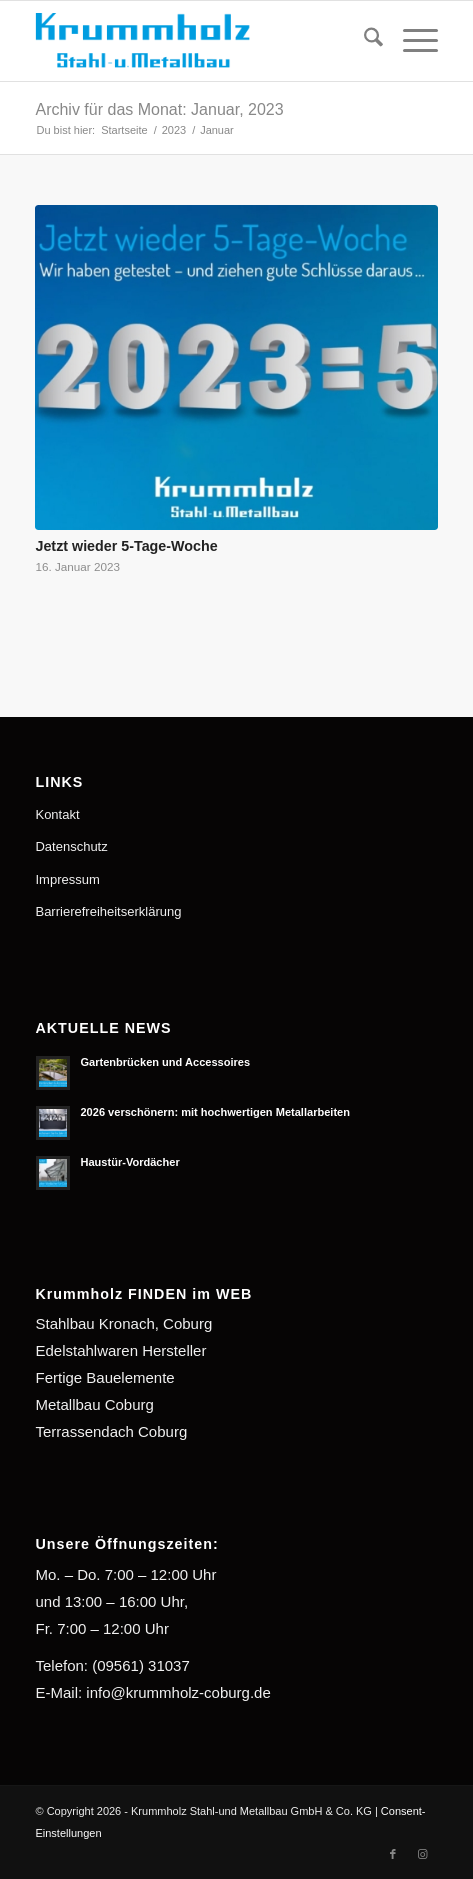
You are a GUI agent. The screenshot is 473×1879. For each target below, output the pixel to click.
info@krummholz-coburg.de (178, 1692)
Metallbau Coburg (94, 1404)
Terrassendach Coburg (111, 1431)
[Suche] (363, 41)
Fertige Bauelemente (104, 1377)
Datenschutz (71, 846)
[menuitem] (363, 41)
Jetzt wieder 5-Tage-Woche (126, 546)
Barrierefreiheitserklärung (108, 911)
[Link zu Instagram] (423, 1854)
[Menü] (410, 41)
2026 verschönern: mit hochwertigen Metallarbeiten (215, 1112)
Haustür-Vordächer (129, 1162)
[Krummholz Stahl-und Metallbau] (196, 41)
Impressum (67, 879)
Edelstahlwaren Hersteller (120, 1350)
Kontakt (57, 814)
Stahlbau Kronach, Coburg (123, 1323)
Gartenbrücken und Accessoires (165, 1062)
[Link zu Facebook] (393, 1854)
